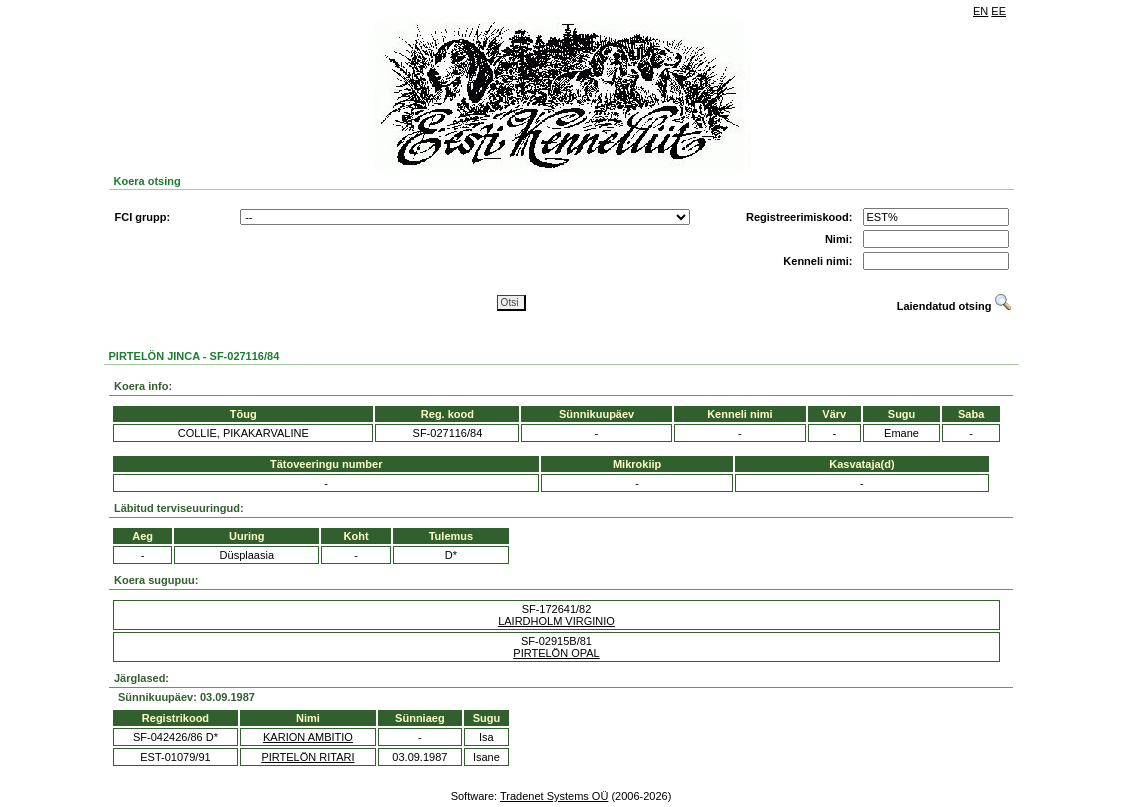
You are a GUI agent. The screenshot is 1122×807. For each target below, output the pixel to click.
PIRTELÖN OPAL (556, 653)
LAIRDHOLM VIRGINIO (556, 621)
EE (998, 11)
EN (980, 11)
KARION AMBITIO (308, 737)
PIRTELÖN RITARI (307, 757)
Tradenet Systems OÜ (554, 796)
